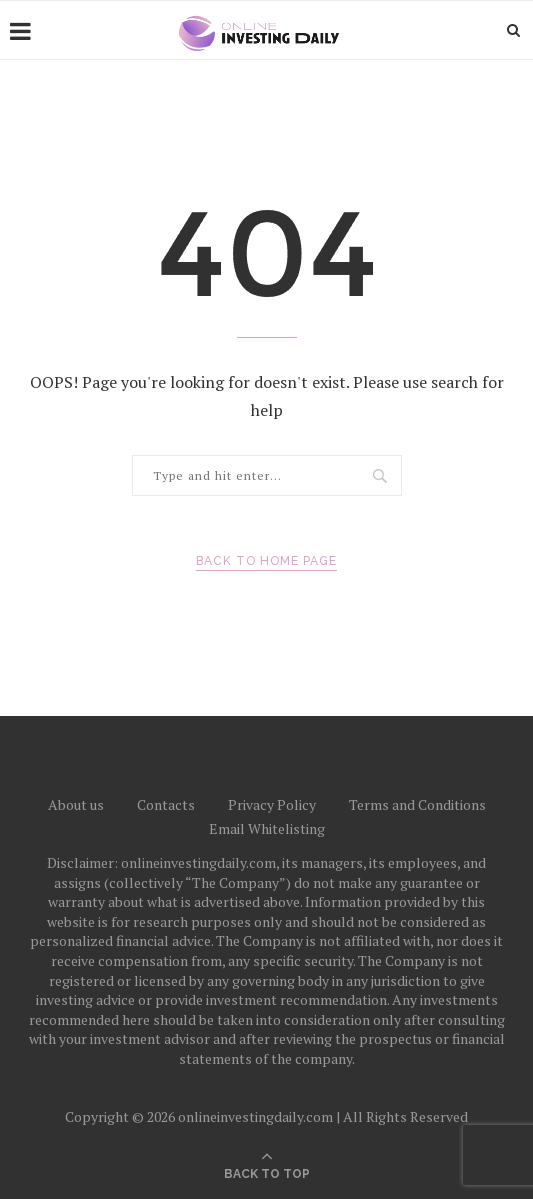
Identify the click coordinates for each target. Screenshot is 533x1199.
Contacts (166, 804)
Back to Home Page (266, 561)
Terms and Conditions (417, 804)
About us (76, 804)
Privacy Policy (272, 804)
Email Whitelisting (267, 828)
